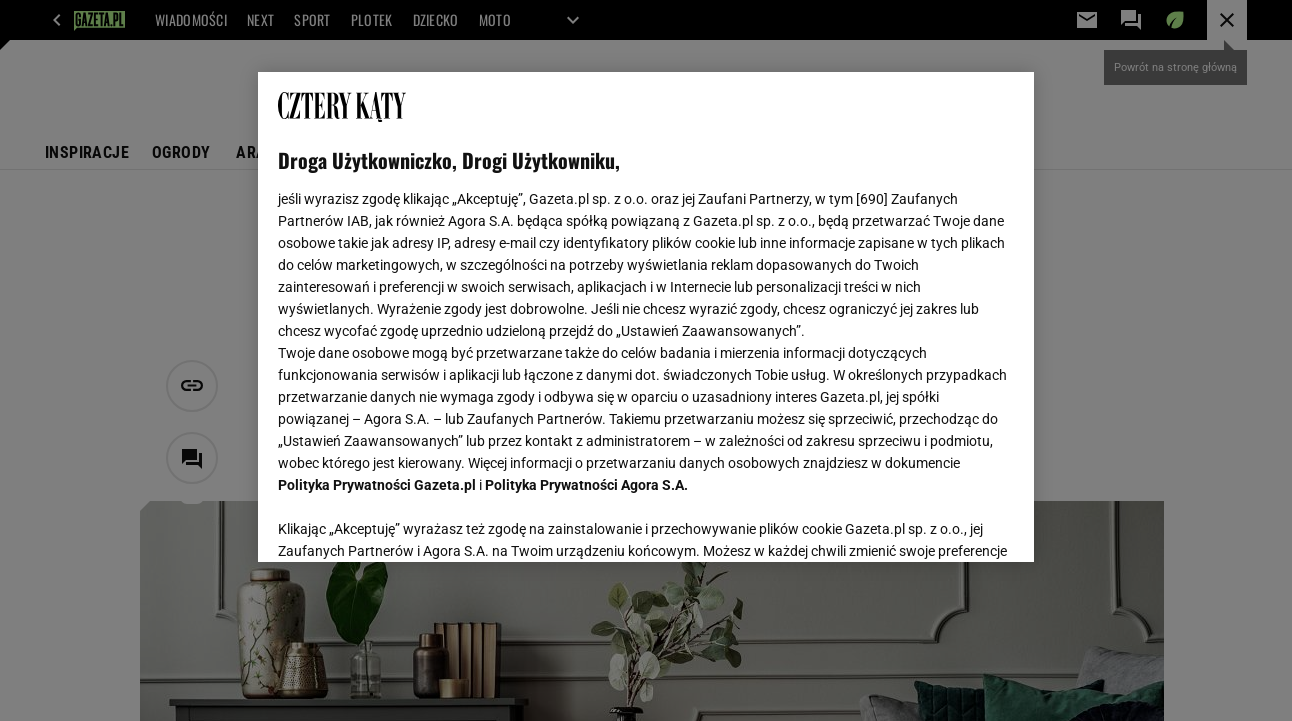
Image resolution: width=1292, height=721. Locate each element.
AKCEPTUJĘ (945, 523)
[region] (645, 317)
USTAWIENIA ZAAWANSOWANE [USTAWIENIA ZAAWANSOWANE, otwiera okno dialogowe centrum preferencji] (409, 522)
